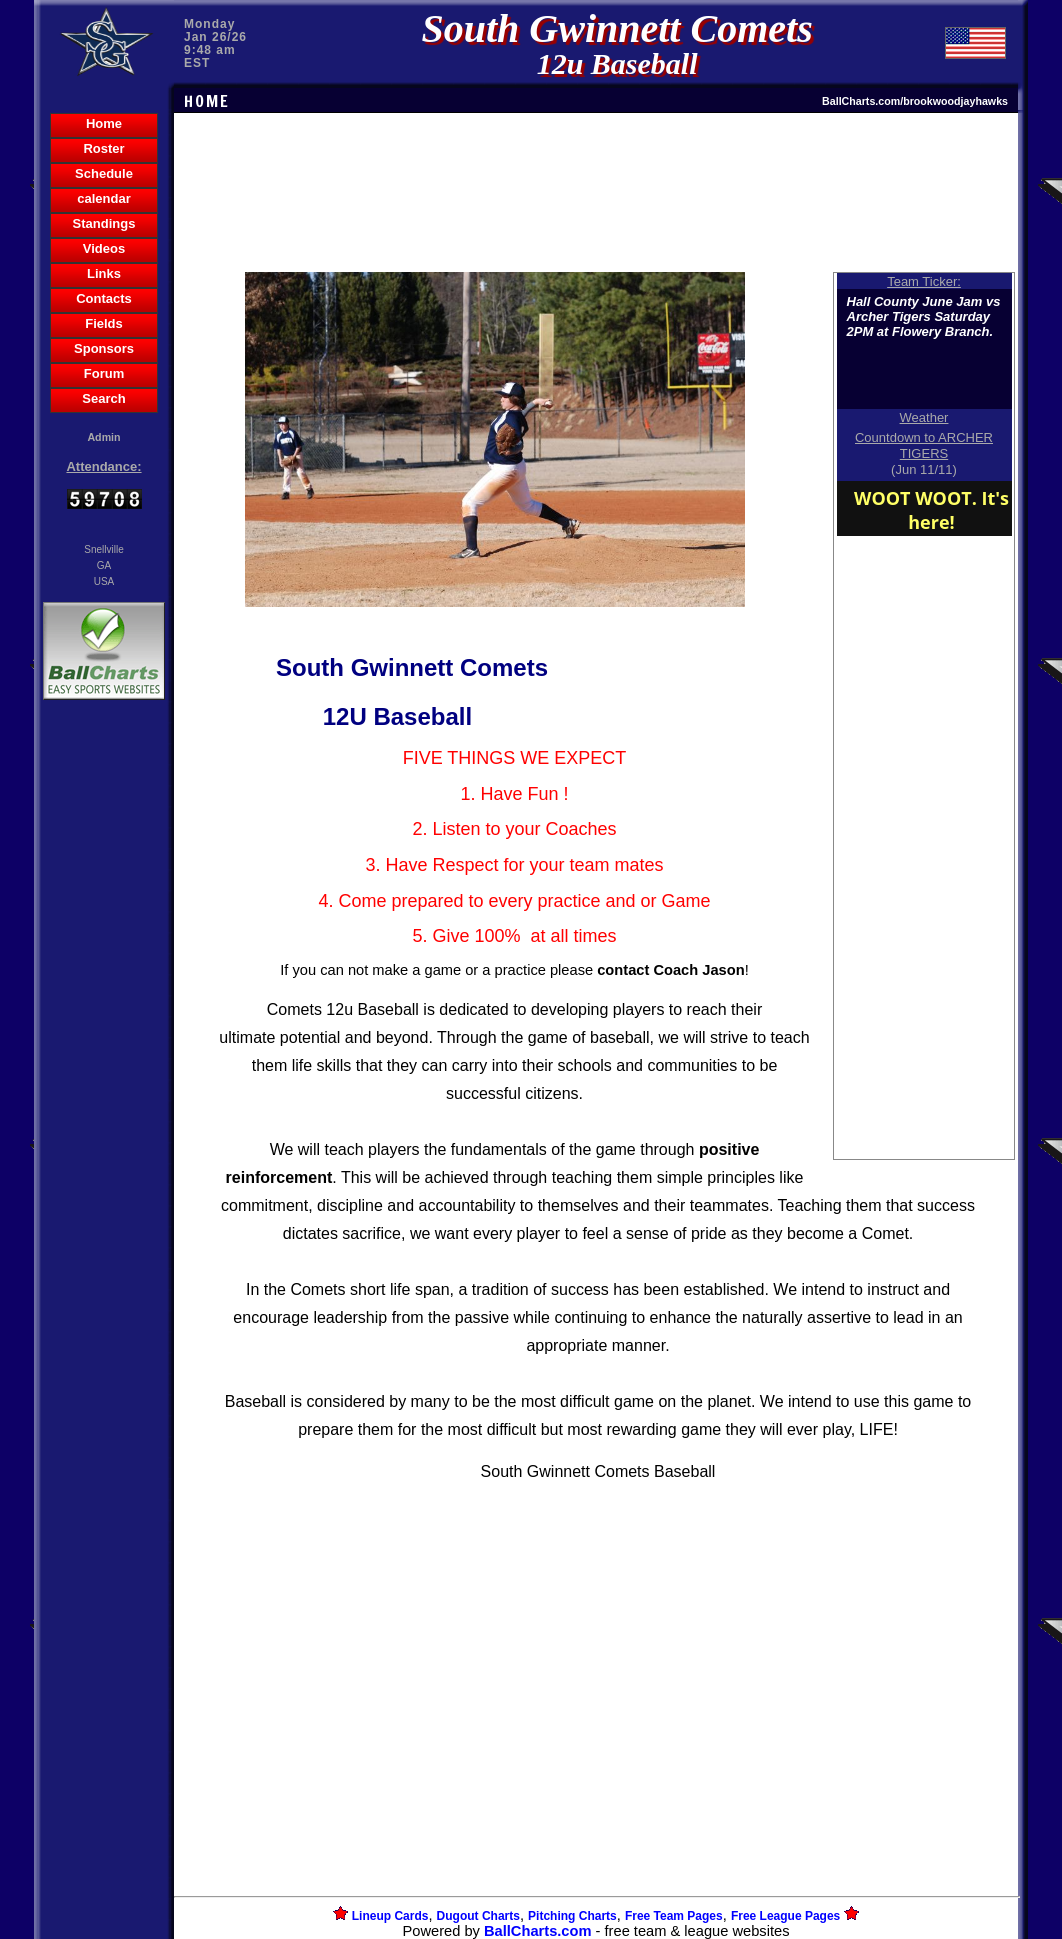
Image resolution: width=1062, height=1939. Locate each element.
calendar (103, 198)
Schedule (104, 173)
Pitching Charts (572, 1916)
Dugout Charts (478, 1916)
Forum (104, 373)
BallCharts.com (538, 1931)
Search (103, 398)
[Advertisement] (104, 1049)
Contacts (104, 298)
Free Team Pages (674, 1916)
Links (104, 273)
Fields (104, 323)
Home (104, 123)
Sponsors (104, 348)
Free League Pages (785, 1916)
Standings (104, 223)
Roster (103, 148)
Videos (104, 248)
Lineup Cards (390, 1916)
